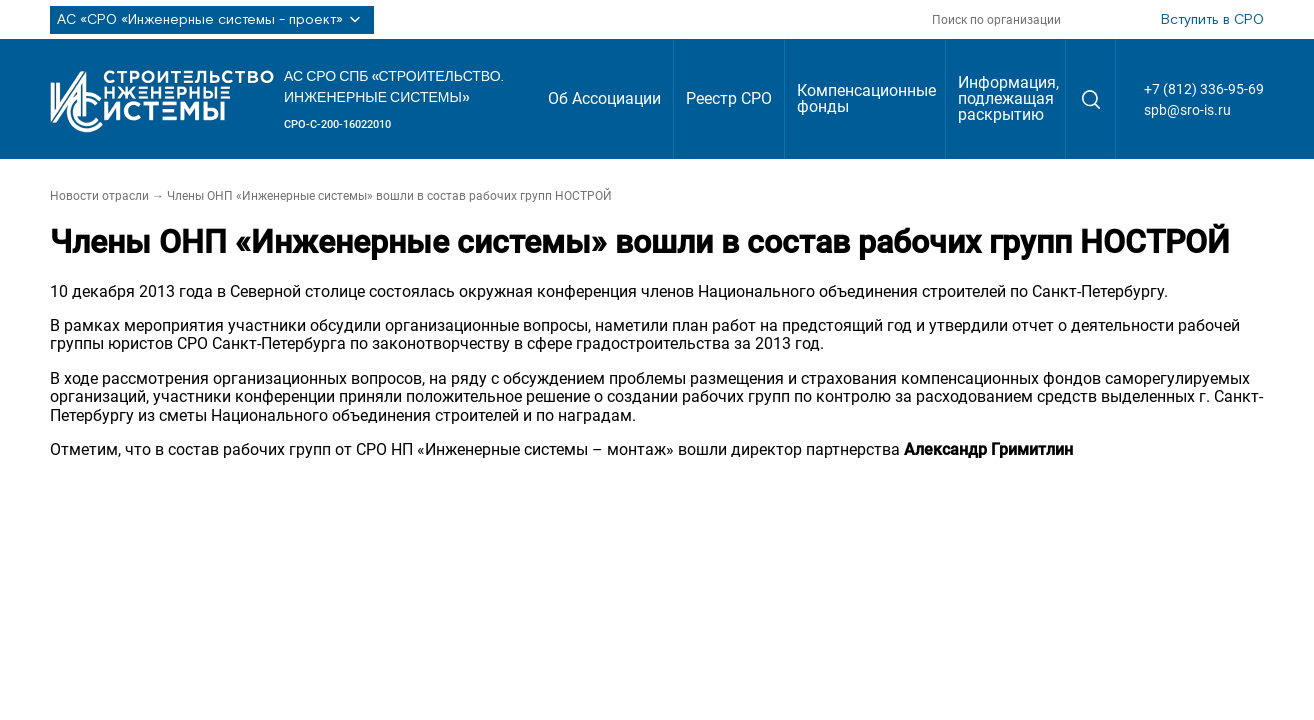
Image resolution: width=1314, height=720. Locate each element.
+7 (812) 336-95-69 (1204, 89)
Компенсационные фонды (866, 98)
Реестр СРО (729, 98)
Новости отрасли (99, 196)
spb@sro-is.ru (1187, 110)
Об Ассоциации (604, 98)
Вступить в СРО (1212, 20)
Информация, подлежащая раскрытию (1008, 98)
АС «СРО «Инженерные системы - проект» (212, 20)
